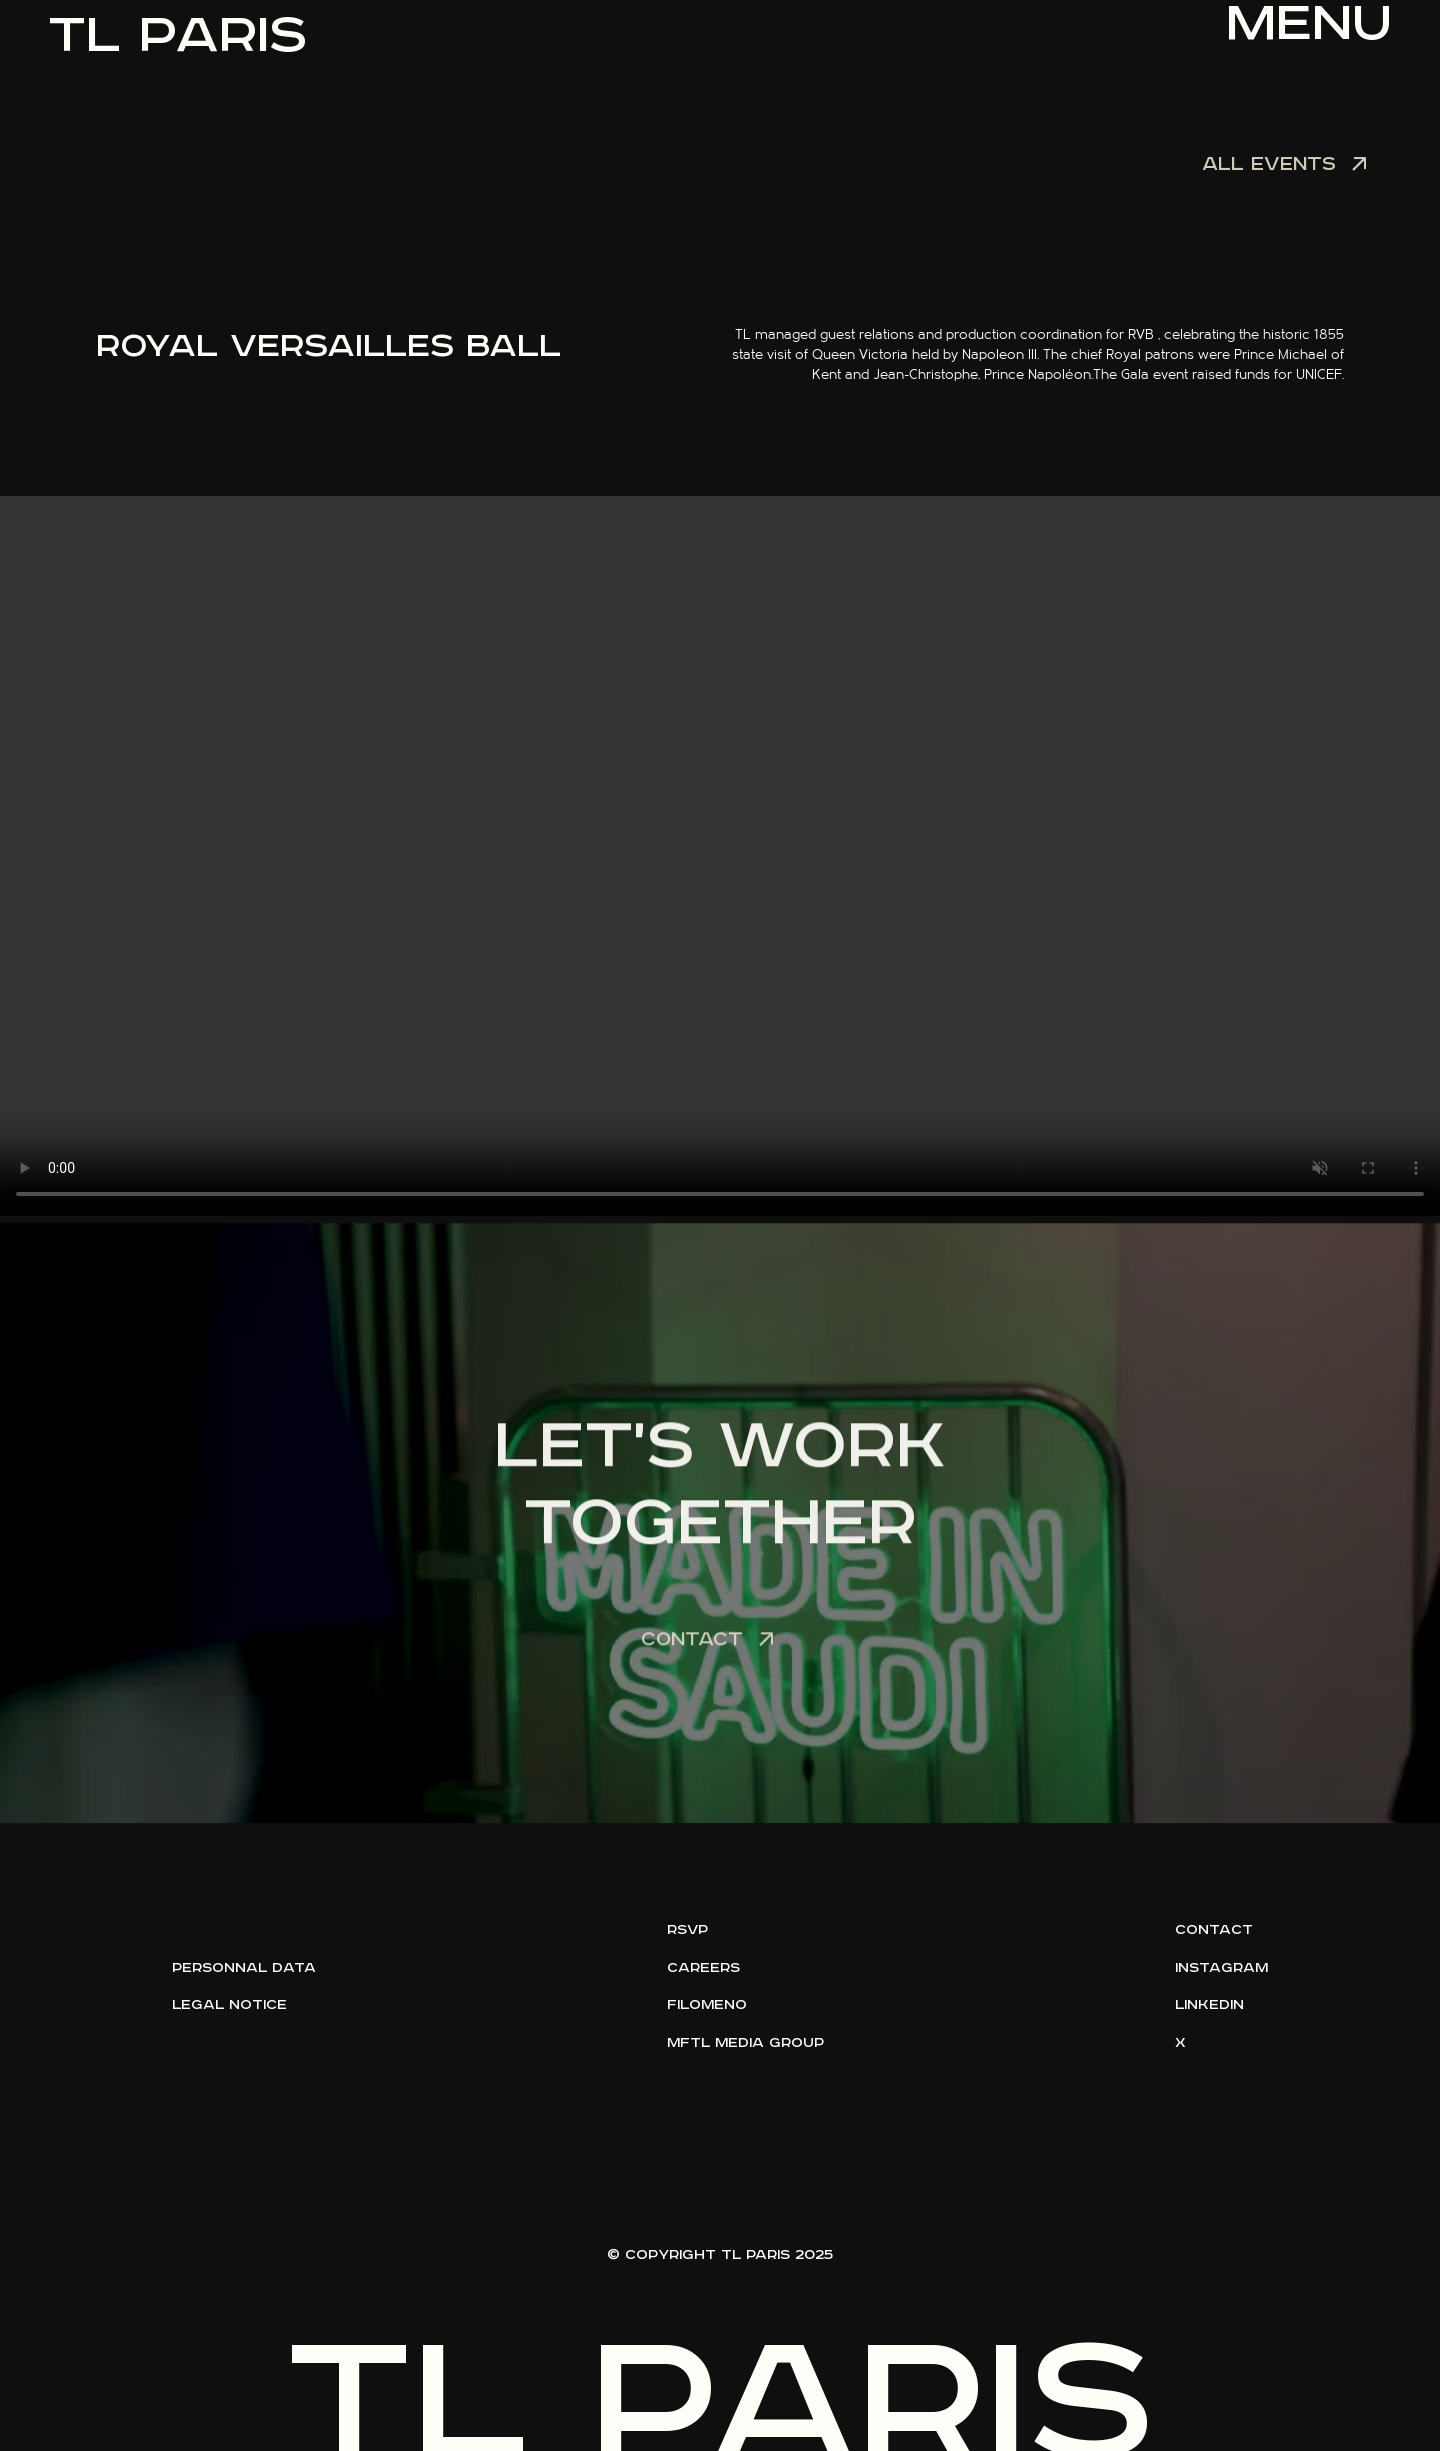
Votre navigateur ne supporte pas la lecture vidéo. (720, 856)
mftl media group (745, 2043)
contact (1214, 1930)
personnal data (244, 1968)
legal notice (229, 2005)
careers (703, 1968)
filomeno (707, 2005)
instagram (1221, 1968)
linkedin (1209, 2005)
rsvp (687, 1930)
